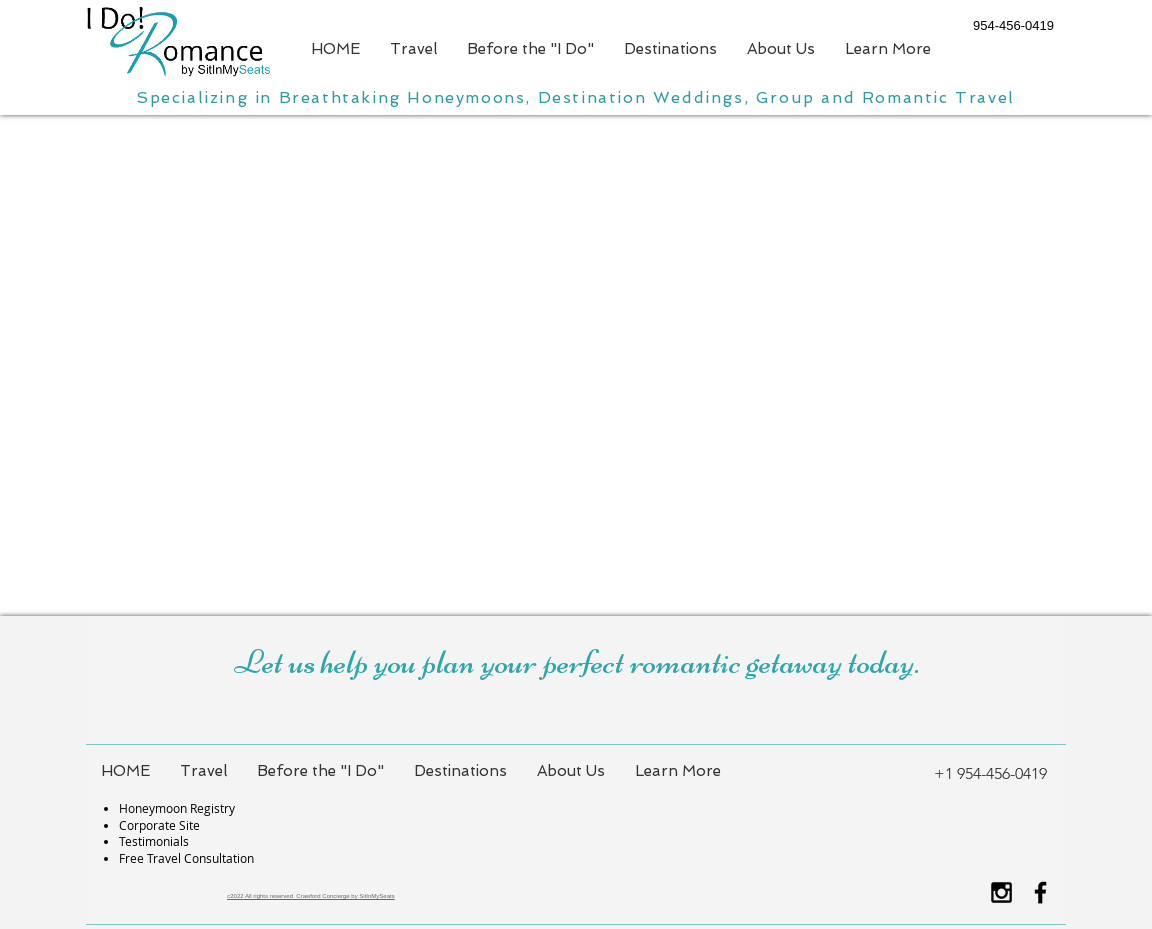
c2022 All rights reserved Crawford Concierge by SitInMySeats (310, 896)
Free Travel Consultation (186, 858)
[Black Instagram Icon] (1001, 892)
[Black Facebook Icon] (1040, 892)
